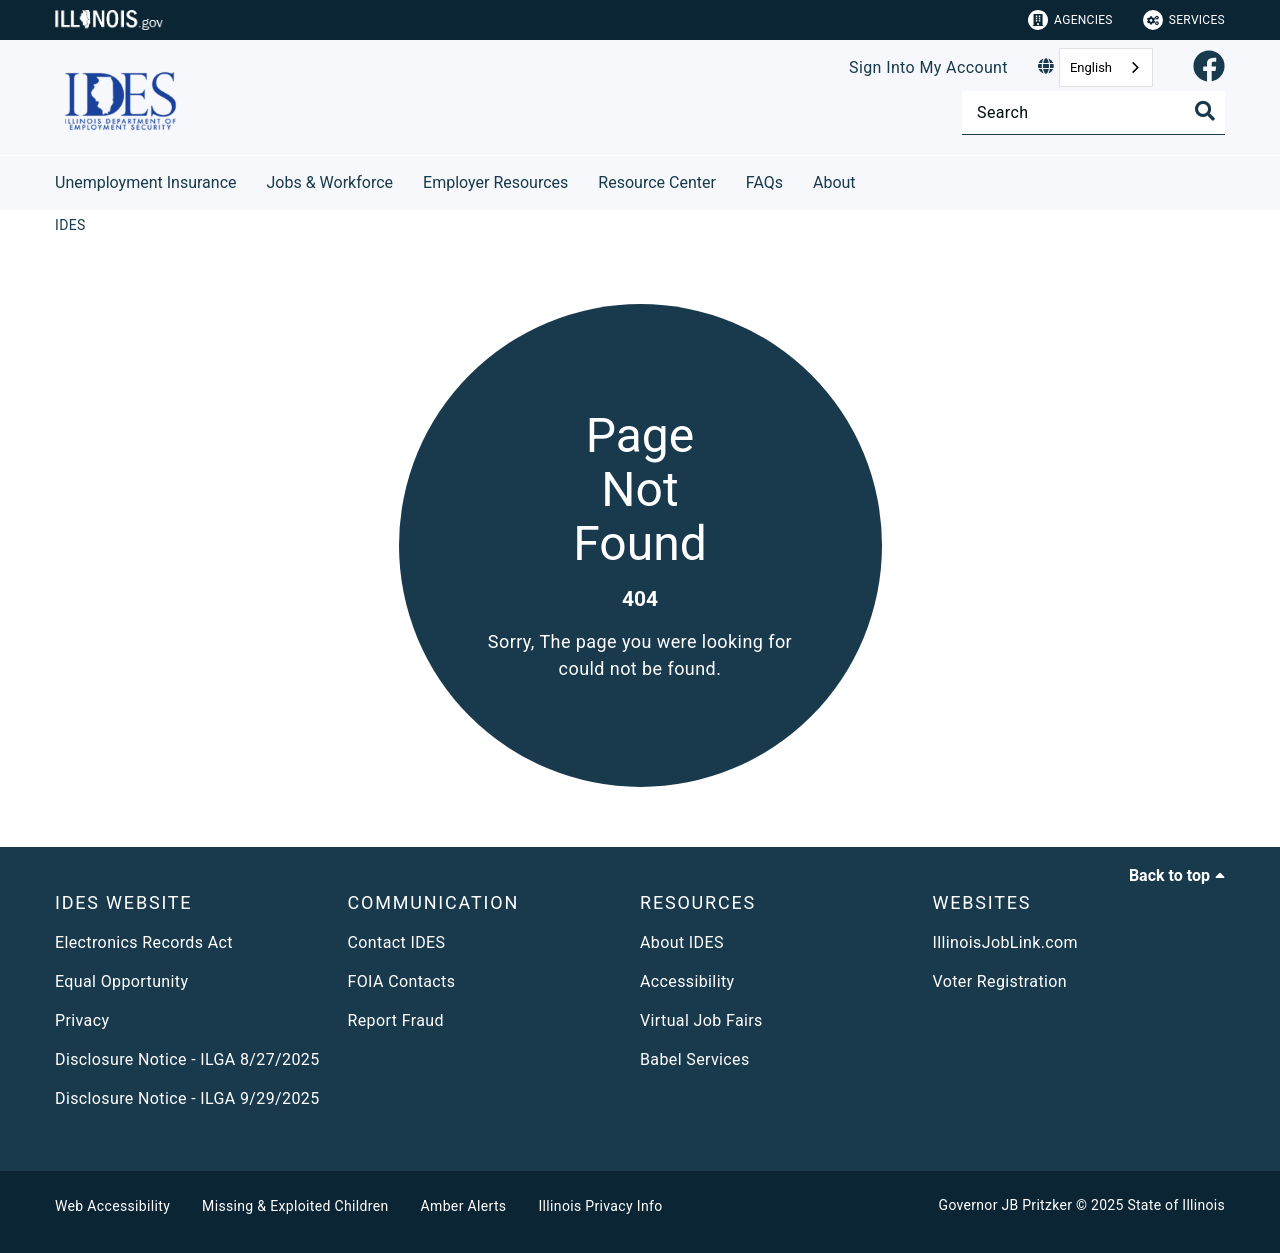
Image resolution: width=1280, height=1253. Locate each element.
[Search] (1093, 112)
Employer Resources (495, 182)
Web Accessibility (112, 1206)
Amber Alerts (464, 1206)
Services (1184, 20)
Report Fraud (396, 1020)
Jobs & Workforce (330, 182)
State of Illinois (1176, 1205)
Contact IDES (397, 942)
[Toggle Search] (1205, 111)
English (1091, 67)
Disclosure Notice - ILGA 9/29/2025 (187, 1098)
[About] (871, 179)
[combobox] (1106, 67)
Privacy (82, 1020)
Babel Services (695, 1059)
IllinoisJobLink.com (1006, 942)
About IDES (682, 942)
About (834, 182)
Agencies (1070, 20)
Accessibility (687, 981)
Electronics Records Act (144, 942)
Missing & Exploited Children (295, 1206)
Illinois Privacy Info (600, 1206)
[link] (1209, 67)
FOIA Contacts (402, 981)
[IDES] (70, 225)
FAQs (764, 182)
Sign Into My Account (928, 67)
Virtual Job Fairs (701, 1020)
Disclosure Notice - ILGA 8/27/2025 (187, 1059)
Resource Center (657, 182)
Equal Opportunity (121, 981)
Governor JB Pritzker (1006, 1205)
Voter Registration (1000, 981)
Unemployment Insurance (146, 182)
